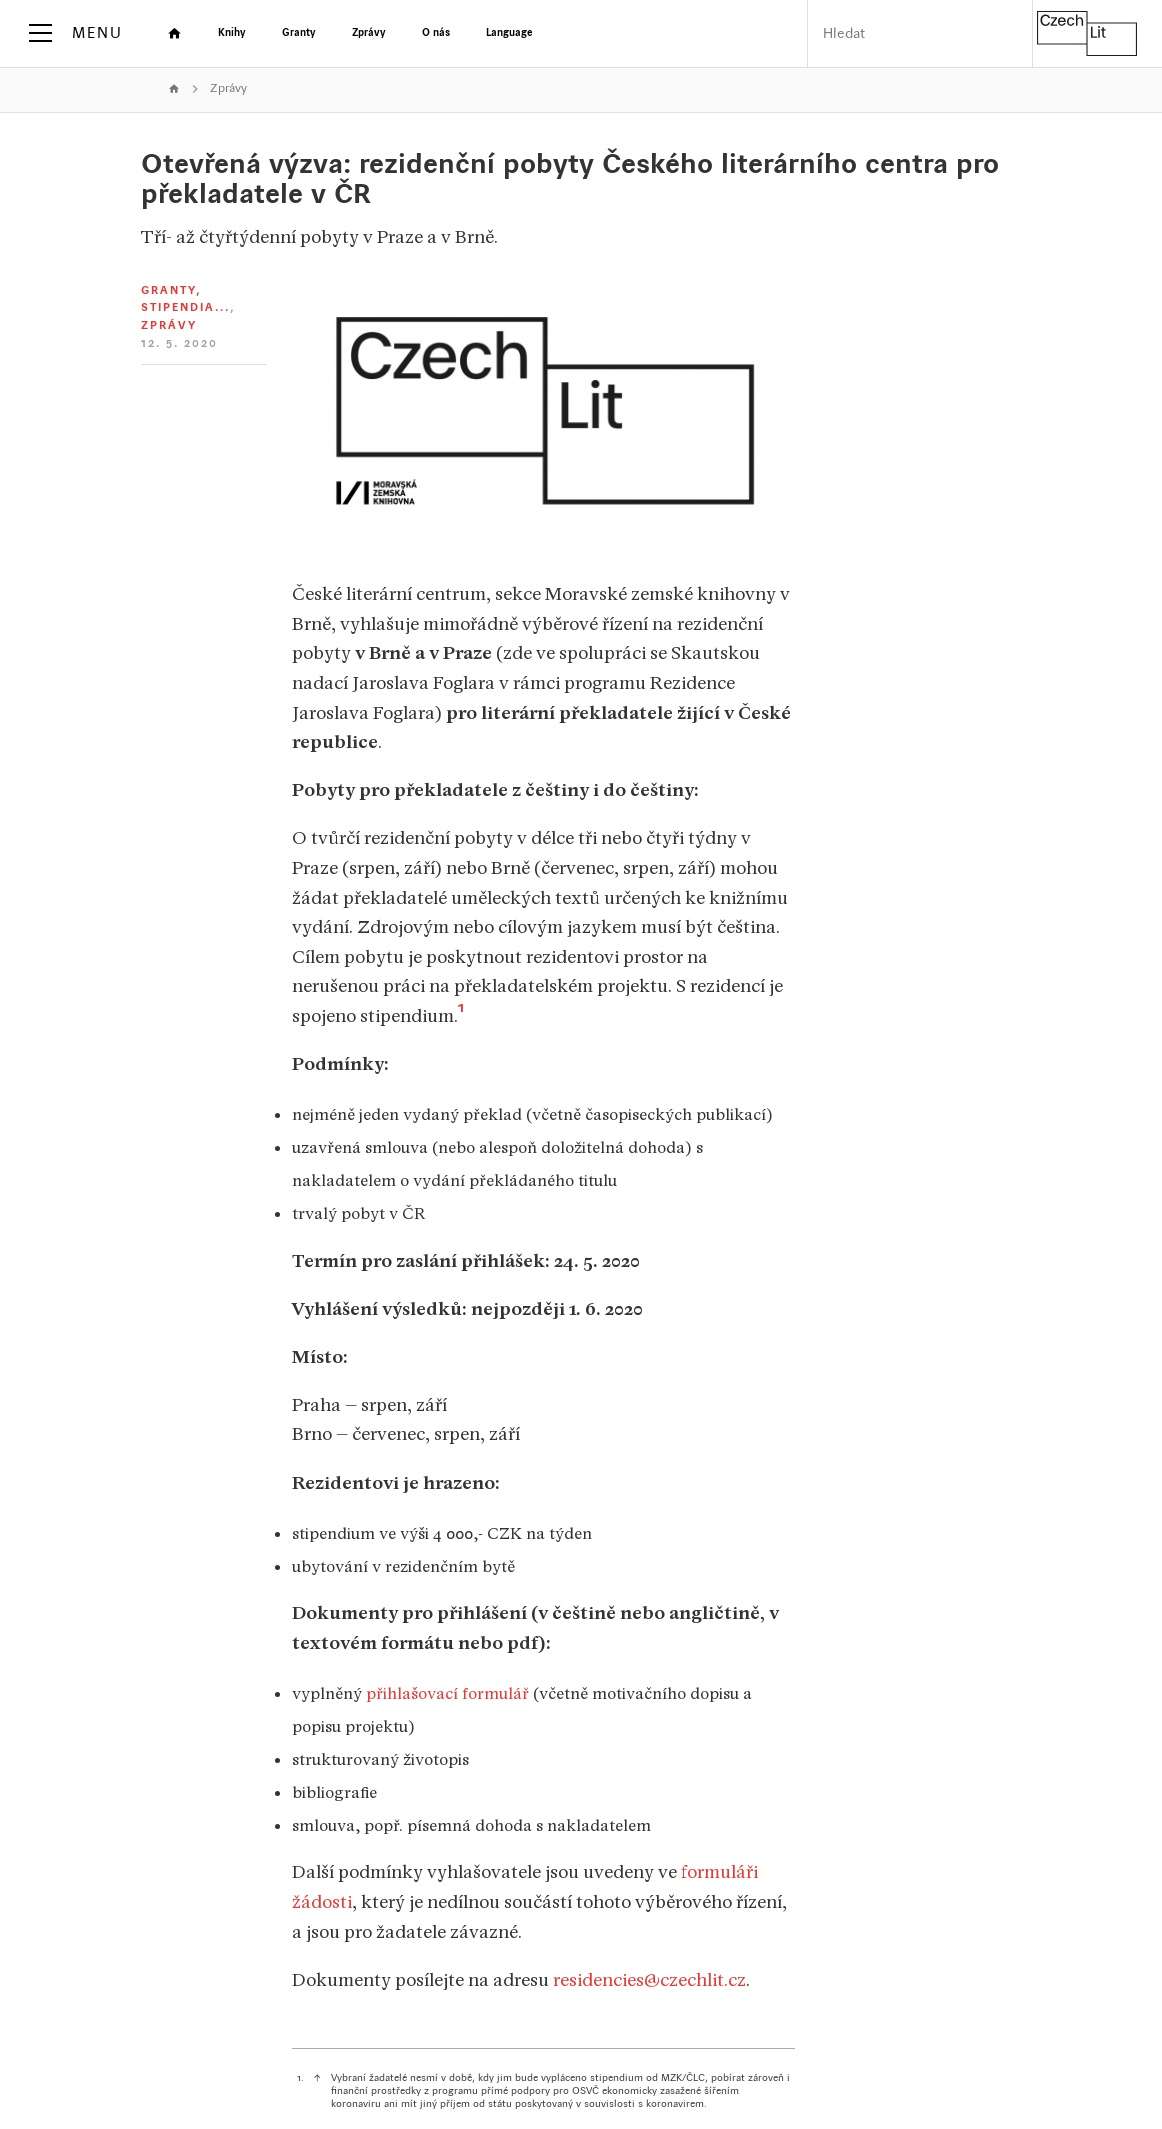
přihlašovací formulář (447, 1693)
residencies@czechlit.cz (649, 1980)
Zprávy (228, 89)
